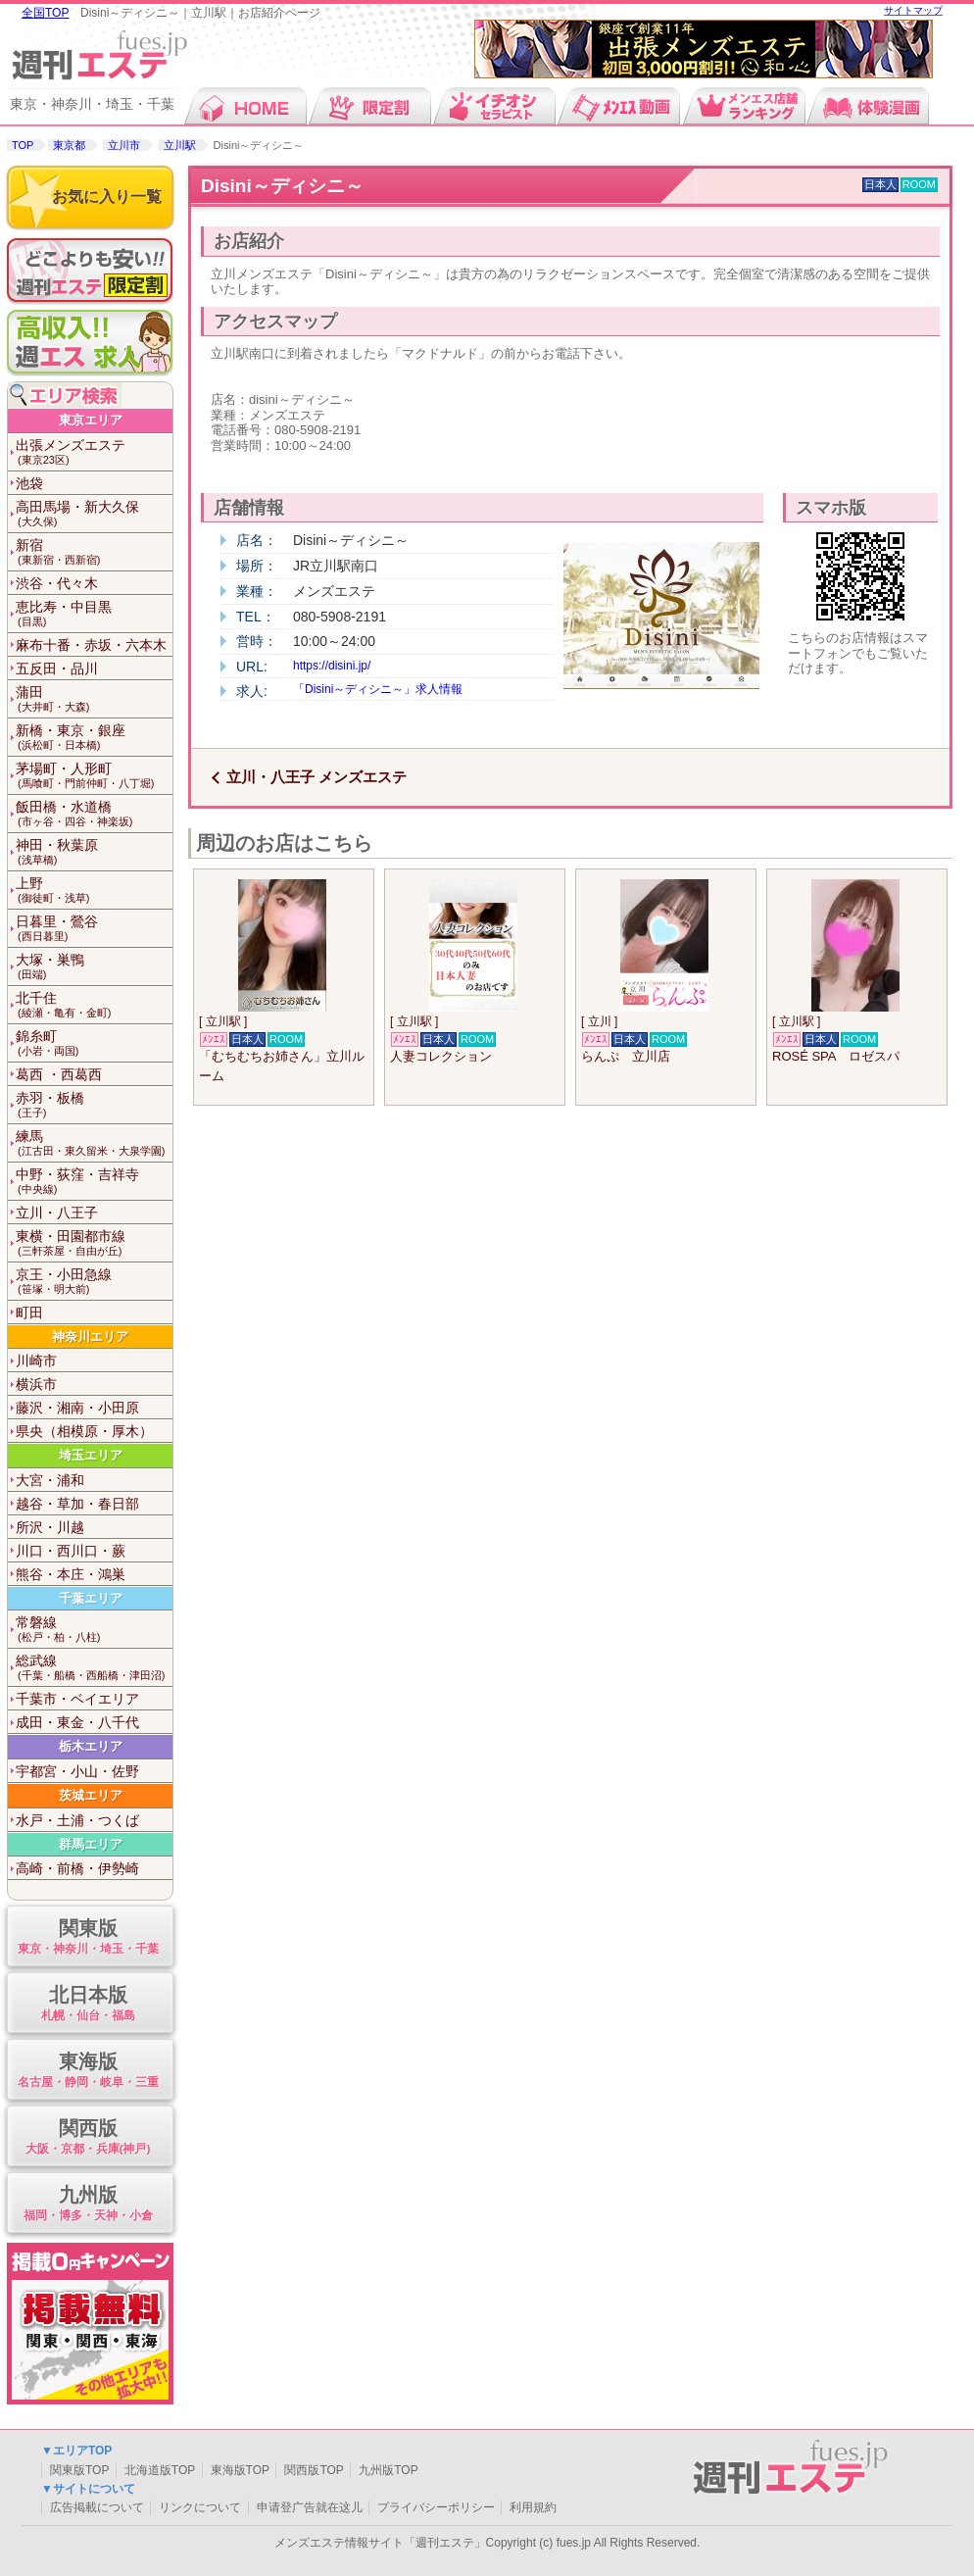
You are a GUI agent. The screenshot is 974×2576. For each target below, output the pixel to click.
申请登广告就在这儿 (310, 2507)
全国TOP (45, 13)
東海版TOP (240, 2470)
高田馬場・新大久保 (94, 514)
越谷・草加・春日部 (77, 1503)
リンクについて (200, 2507)
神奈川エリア (90, 1336)
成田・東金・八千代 (77, 1722)
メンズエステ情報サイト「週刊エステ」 (380, 2543)
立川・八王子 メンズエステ (316, 776)
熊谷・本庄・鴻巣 (70, 1574)
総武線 (94, 1668)
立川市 (124, 145)
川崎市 (36, 1360)
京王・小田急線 (94, 1281)
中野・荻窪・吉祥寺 (94, 1181)
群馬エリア (90, 1844)
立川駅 (180, 145)
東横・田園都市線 (94, 1243)
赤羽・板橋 (94, 1105)
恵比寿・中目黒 (94, 614)
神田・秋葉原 (94, 852)
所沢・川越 (50, 1527)
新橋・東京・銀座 (94, 737)
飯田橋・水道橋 (94, 814)
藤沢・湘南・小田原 (77, 1407)
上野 (94, 890)
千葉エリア (90, 1598)
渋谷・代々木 (57, 583)
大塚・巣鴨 (94, 967)
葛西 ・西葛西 (59, 1074)
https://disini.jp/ (331, 665)
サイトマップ (913, 10)
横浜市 (36, 1384)
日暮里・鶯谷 (94, 929)
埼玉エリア (90, 1455)
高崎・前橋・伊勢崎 (77, 1868)
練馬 (94, 1143)
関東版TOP (79, 2470)
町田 (29, 1312)
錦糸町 (94, 1043)
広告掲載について (97, 2507)
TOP (22, 145)
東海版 (88, 2071)
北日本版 (88, 2004)
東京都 (69, 145)
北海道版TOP (159, 2470)
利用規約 (533, 2507)
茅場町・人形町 (94, 776)
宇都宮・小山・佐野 (77, 1771)
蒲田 (94, 699)
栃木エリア (90, 1746)
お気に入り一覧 (107, 196)
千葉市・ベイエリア (77, 1699)
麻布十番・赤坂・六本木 (91, 645)
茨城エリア (90, 1795)
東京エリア (90, 420)
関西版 (88, 2137)
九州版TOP (388, 2470)
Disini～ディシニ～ (282, 185)
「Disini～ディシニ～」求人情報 (378, 689)
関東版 (88, 1937)
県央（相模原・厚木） (84, 1431)
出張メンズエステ (94, 452)
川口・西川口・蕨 (70, 1551)
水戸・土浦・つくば (77, 1820)
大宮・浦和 (50, 1480)
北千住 (94, 1005)
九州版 (88, 2204)
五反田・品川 (57, 668)
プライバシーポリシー (436, 2507)
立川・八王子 (57, 1212)
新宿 (94, 552)
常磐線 (94, 1629)
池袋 (29, 483)
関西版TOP (313, 2470)
